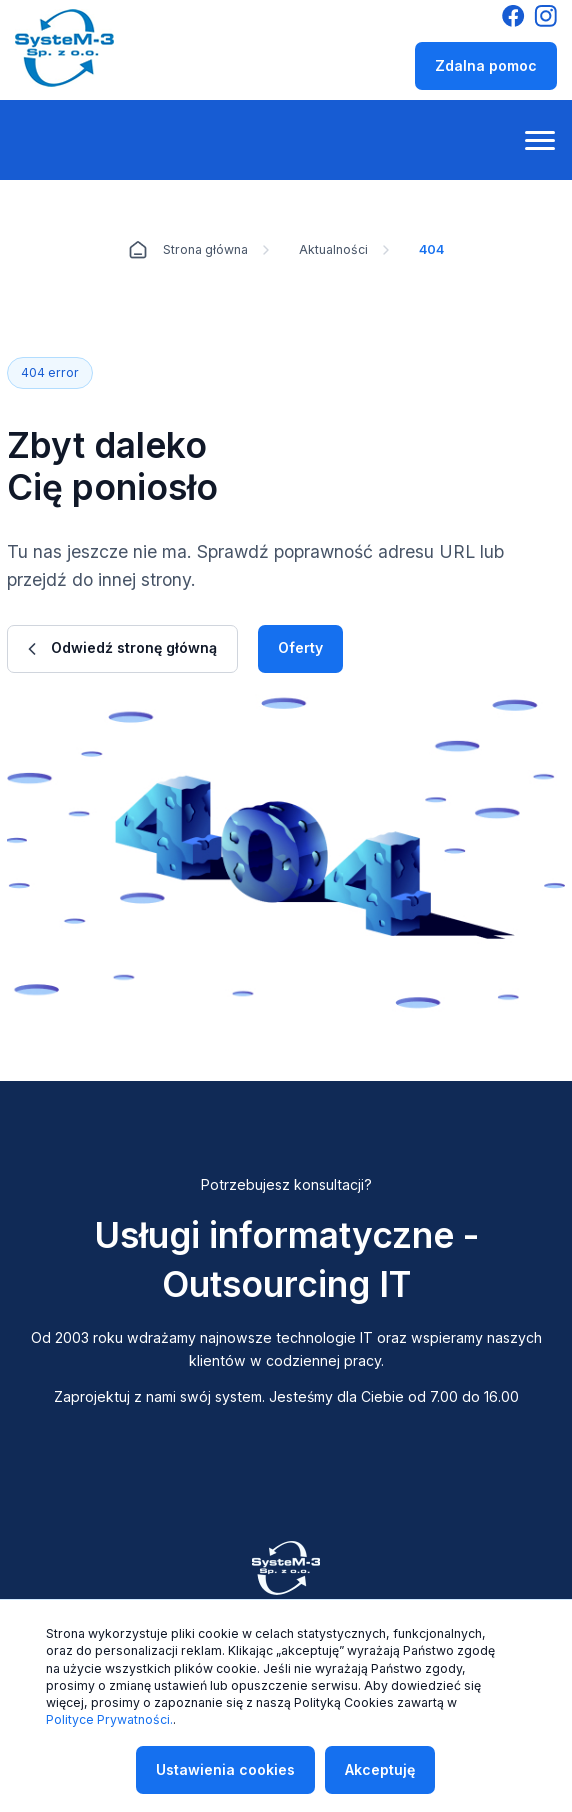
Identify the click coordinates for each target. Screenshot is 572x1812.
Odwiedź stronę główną (122, 647)
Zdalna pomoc (486, 65)
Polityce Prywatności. (109, 1719)
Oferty (300, 647)
